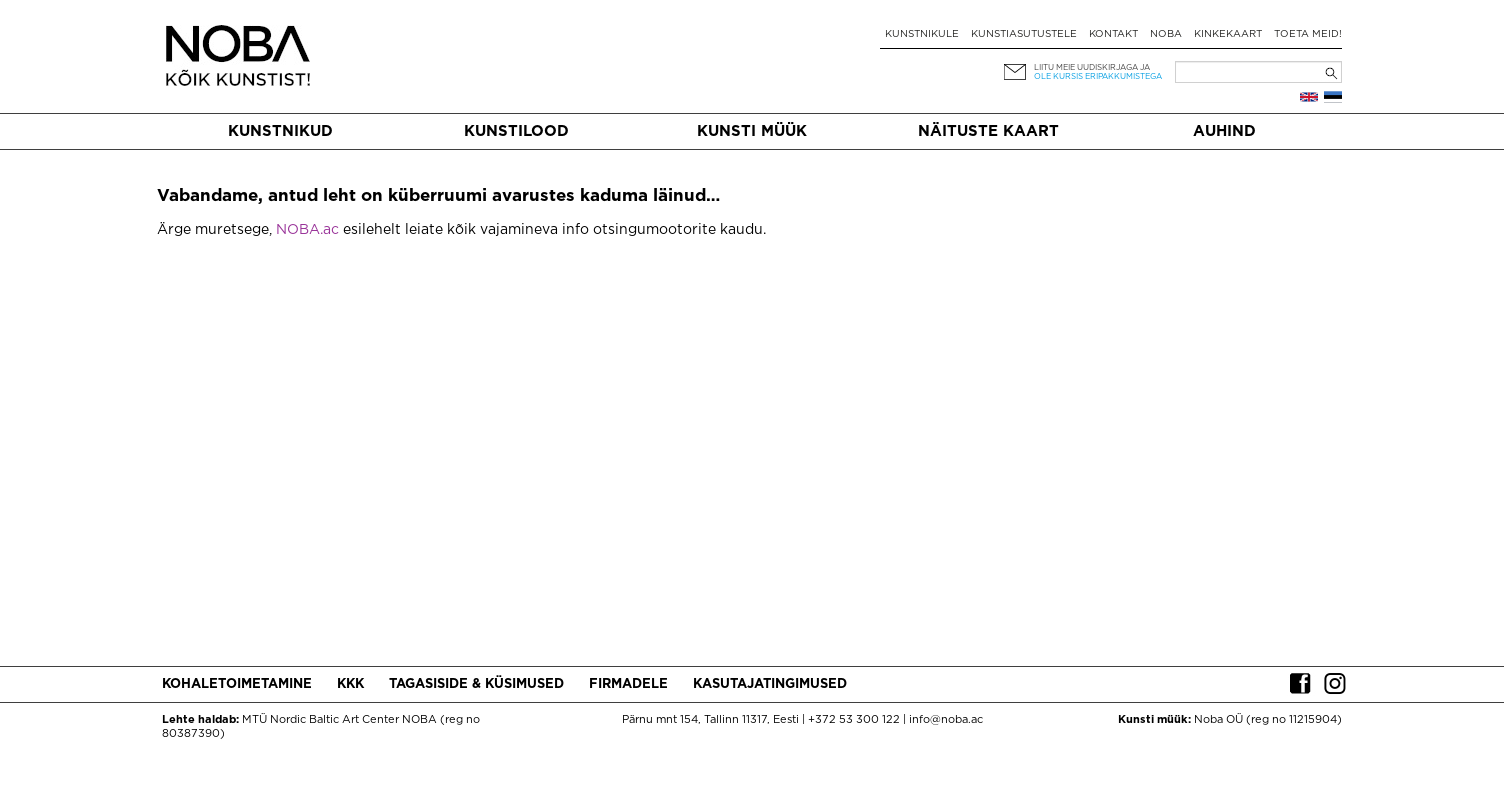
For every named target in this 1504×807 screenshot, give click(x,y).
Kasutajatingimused (770, 684)
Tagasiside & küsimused (476, 684)
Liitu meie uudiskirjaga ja (1092, 67)
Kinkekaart (1228, 34)
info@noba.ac (946, 720)
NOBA (1166, 34)
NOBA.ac (307, 230)
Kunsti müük (752, 131)
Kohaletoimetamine (237, 684)
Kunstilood (516, 131)
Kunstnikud (280, 131)
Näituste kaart (988, 131)
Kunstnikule (922, 34)
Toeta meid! (1308, 34)
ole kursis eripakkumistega (1098, 76)
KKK (350, 684)
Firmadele (628, 684)
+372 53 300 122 (854, 720)
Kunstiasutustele (1024, 34)
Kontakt (1113, 34)
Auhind (1224, 131)
